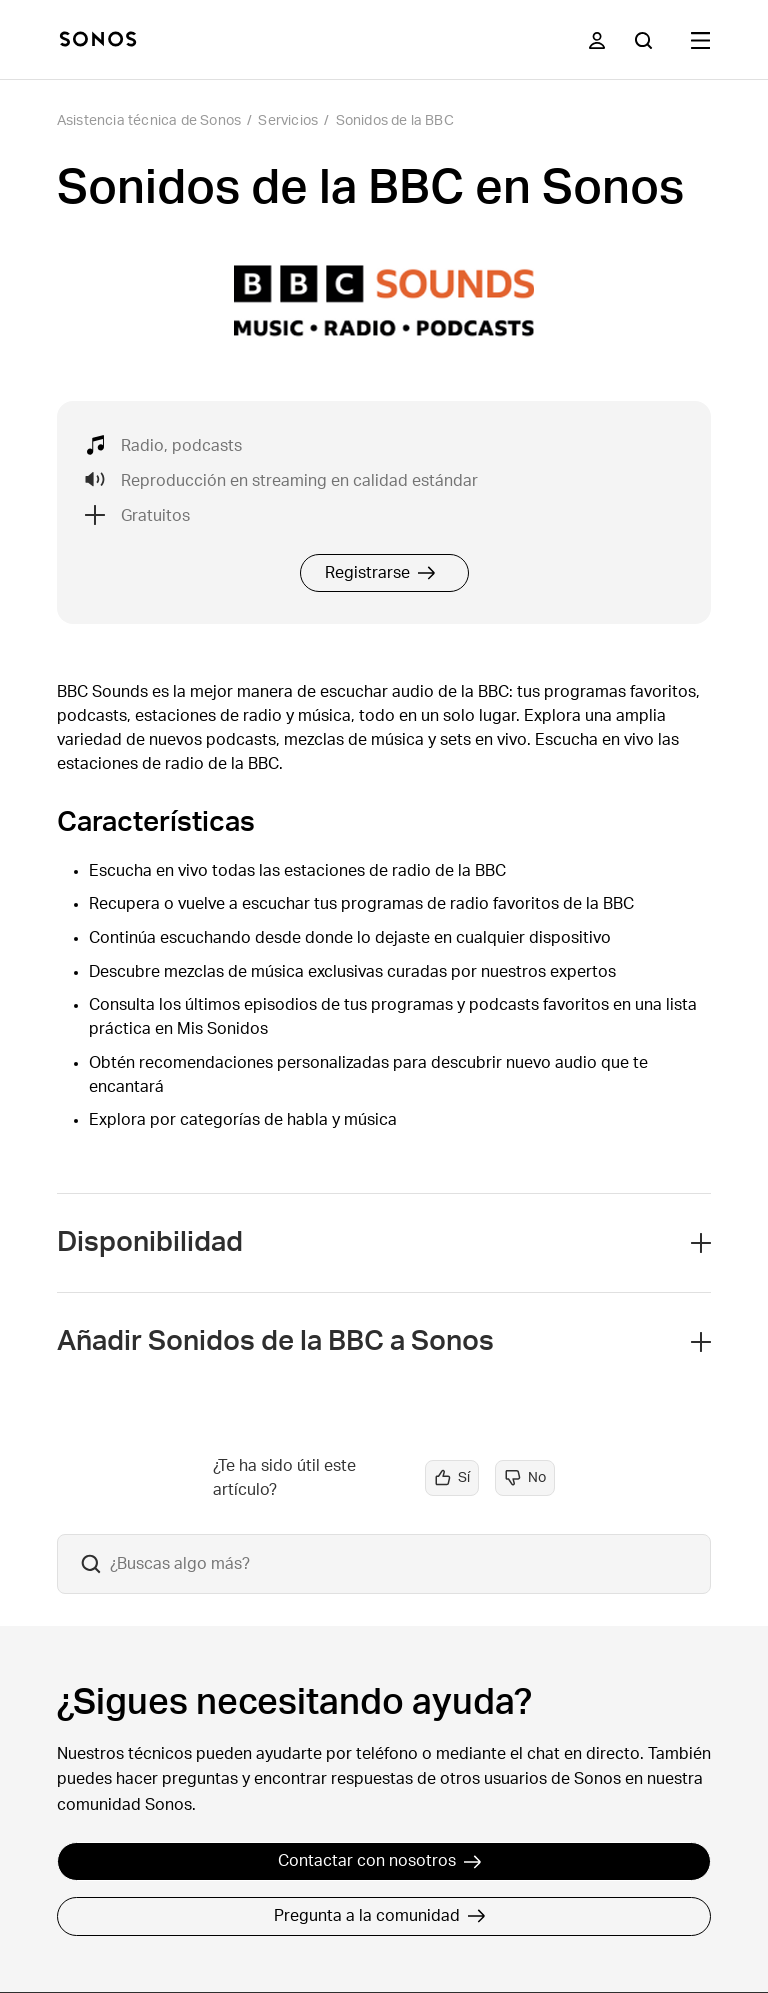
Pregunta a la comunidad (380, 1916)
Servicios (288, 121)
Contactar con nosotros (380, 1861)
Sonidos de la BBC (395, 121)
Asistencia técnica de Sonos (149, 121)
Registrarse (380, 573)
